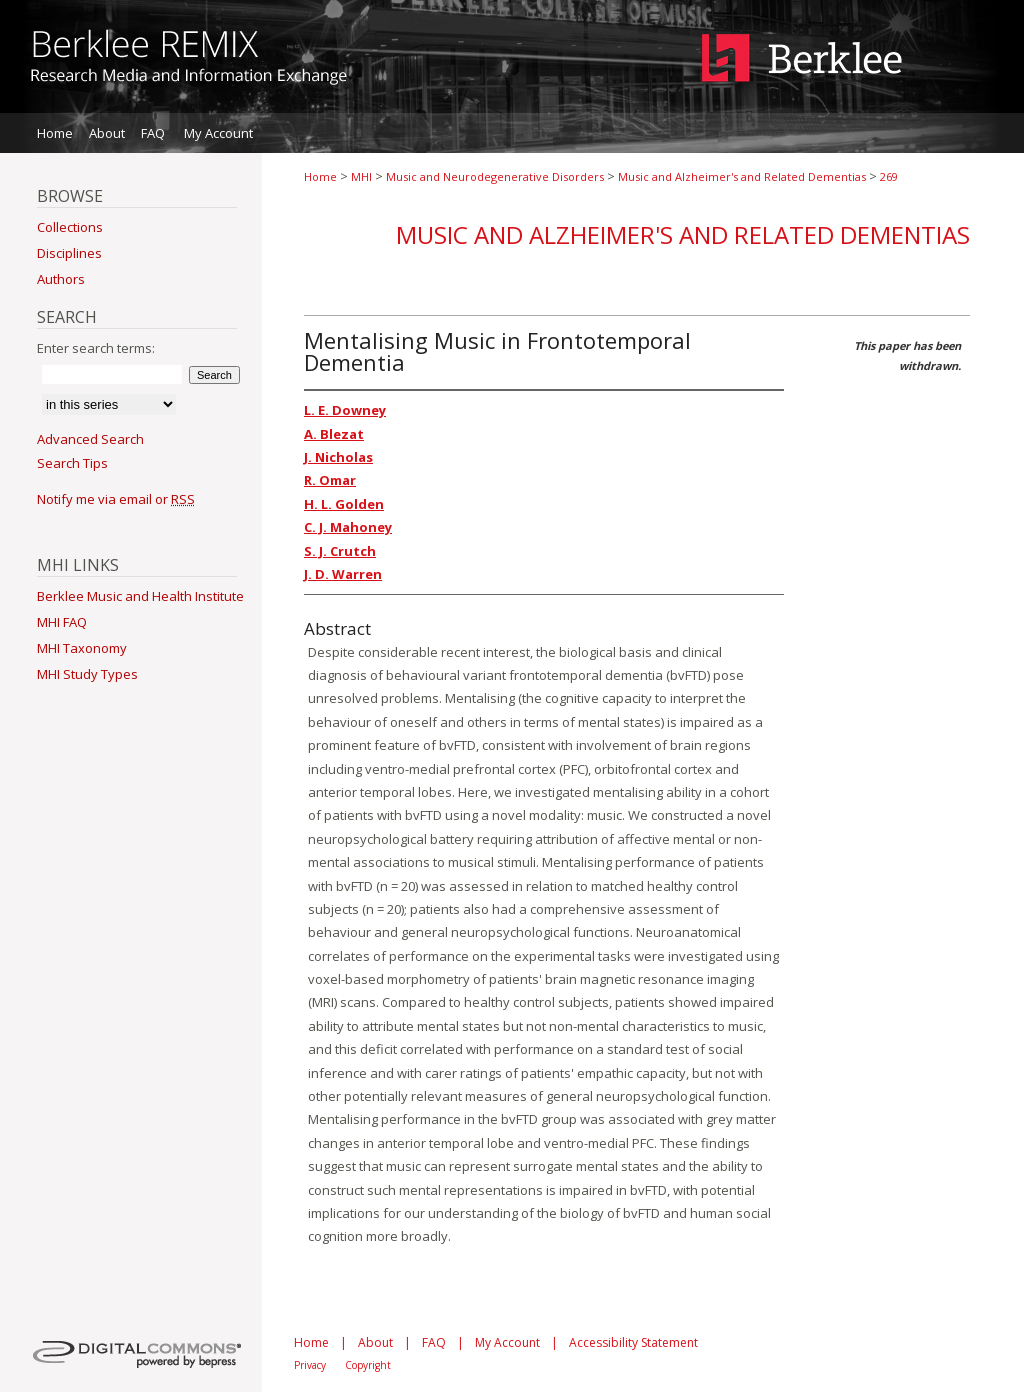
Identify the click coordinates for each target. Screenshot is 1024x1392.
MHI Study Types (87, 674)
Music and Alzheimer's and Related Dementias (742, 176)
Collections (70, 227)
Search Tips (72, 463)
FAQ (434, 1342)
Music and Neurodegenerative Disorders (495, 176)
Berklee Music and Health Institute (140, 596)
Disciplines (69, 253)
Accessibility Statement (633, 1342)
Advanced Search (90, 439)
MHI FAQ (62, 622)
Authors (61, 279)
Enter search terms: (96, 348)
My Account (507, 1342)
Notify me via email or (116, 499)
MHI (361, 176)
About (375, 1342)
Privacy (310, 1365)
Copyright (368, 1365)
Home (320, 176)
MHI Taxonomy (82, 648)
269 (889, 176)
